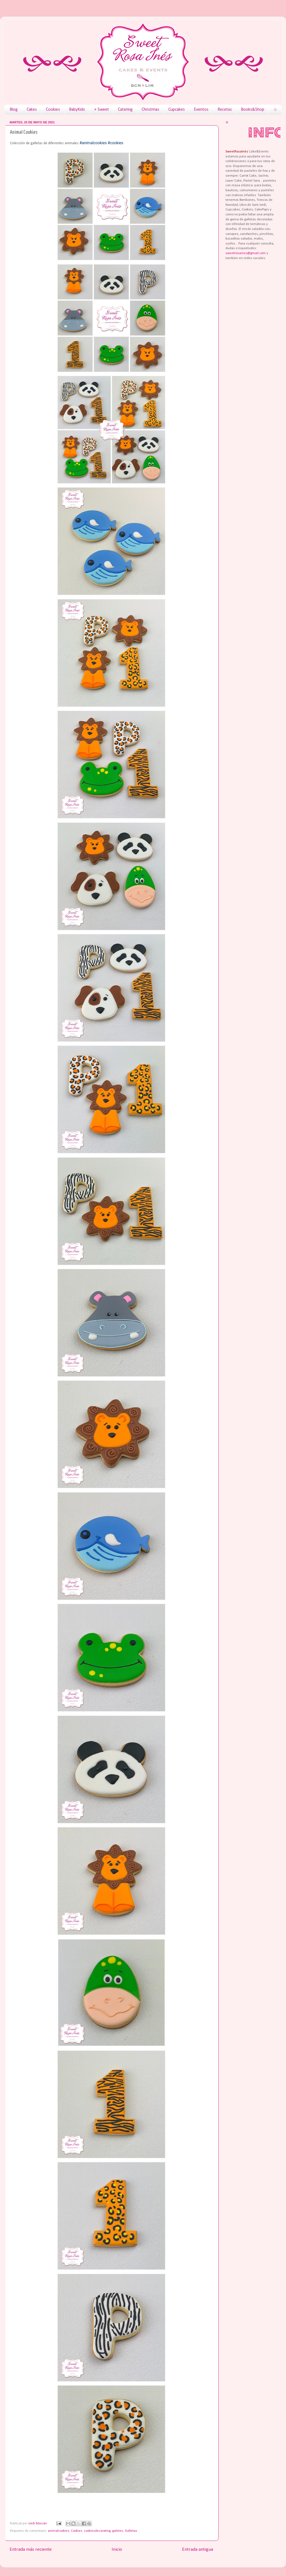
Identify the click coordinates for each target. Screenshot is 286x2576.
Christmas (150, 109)
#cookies (115, 143)
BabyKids (77, 109)
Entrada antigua (197, 2549)
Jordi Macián (38, 2523)
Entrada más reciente (31, 2549)
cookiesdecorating (97, 2531)
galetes (117, 2531)
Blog (14, 109)
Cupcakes (176, 109)
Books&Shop (252, 109)
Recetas (225, 109)
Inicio (117, 2549)
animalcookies (58, 2531)
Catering (125, 109)
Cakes (32, 109)
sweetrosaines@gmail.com (246, 253)
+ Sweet (101, 109)
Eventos (201, 109)
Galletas (131, 2531)
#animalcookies (93, 143)
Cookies (53, 109)
